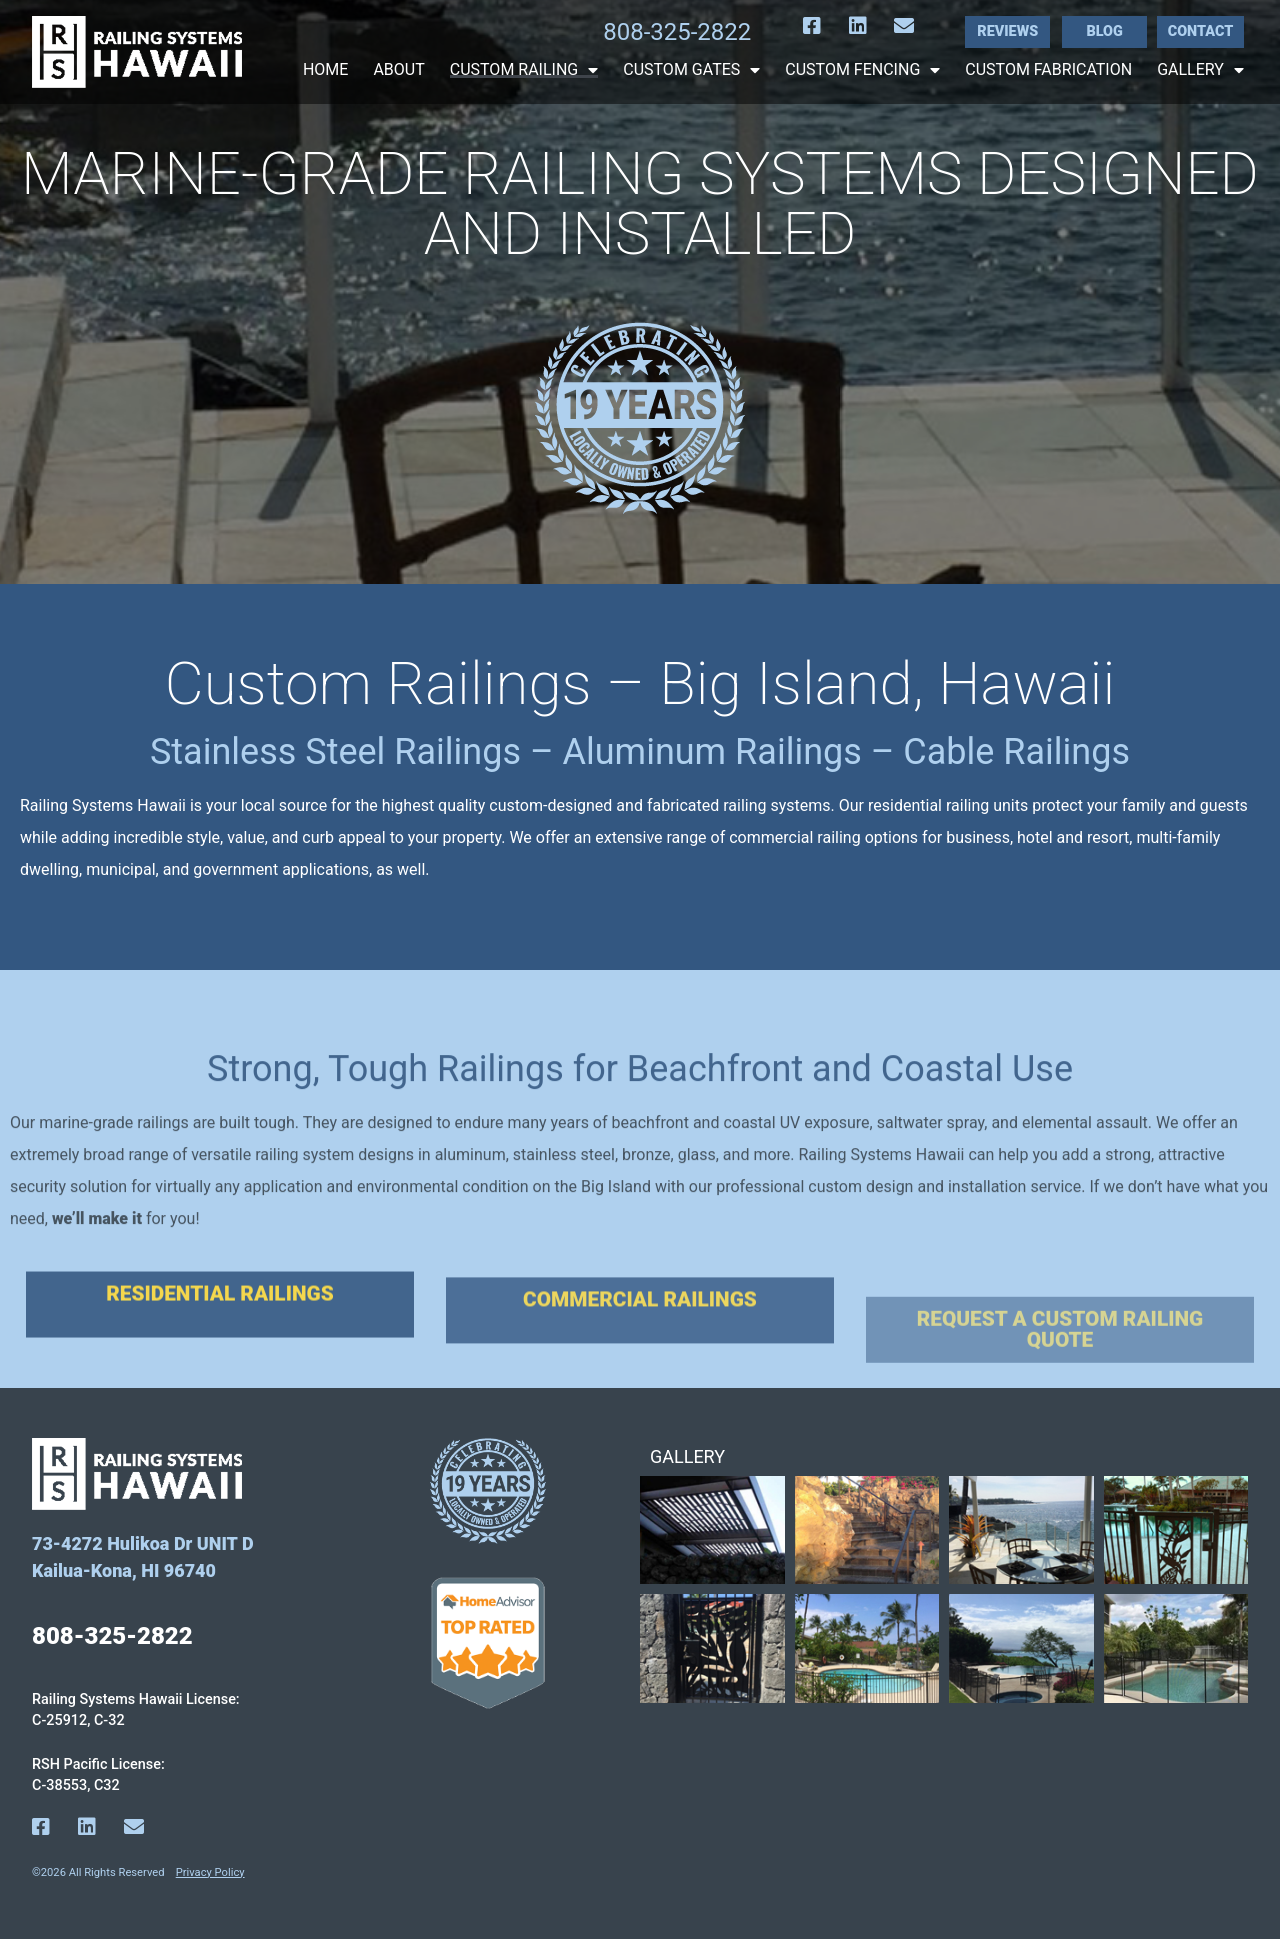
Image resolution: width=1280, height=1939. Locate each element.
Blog (1104, 31)
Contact (1201, 31)
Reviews (1007, 31)
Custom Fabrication (1048, 70)
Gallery (1200, 70)
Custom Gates (691, 70)
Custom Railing (524, 70)
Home (325, 70)
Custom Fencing (862, 70)
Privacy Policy (210, 1872)
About (398, 70)
